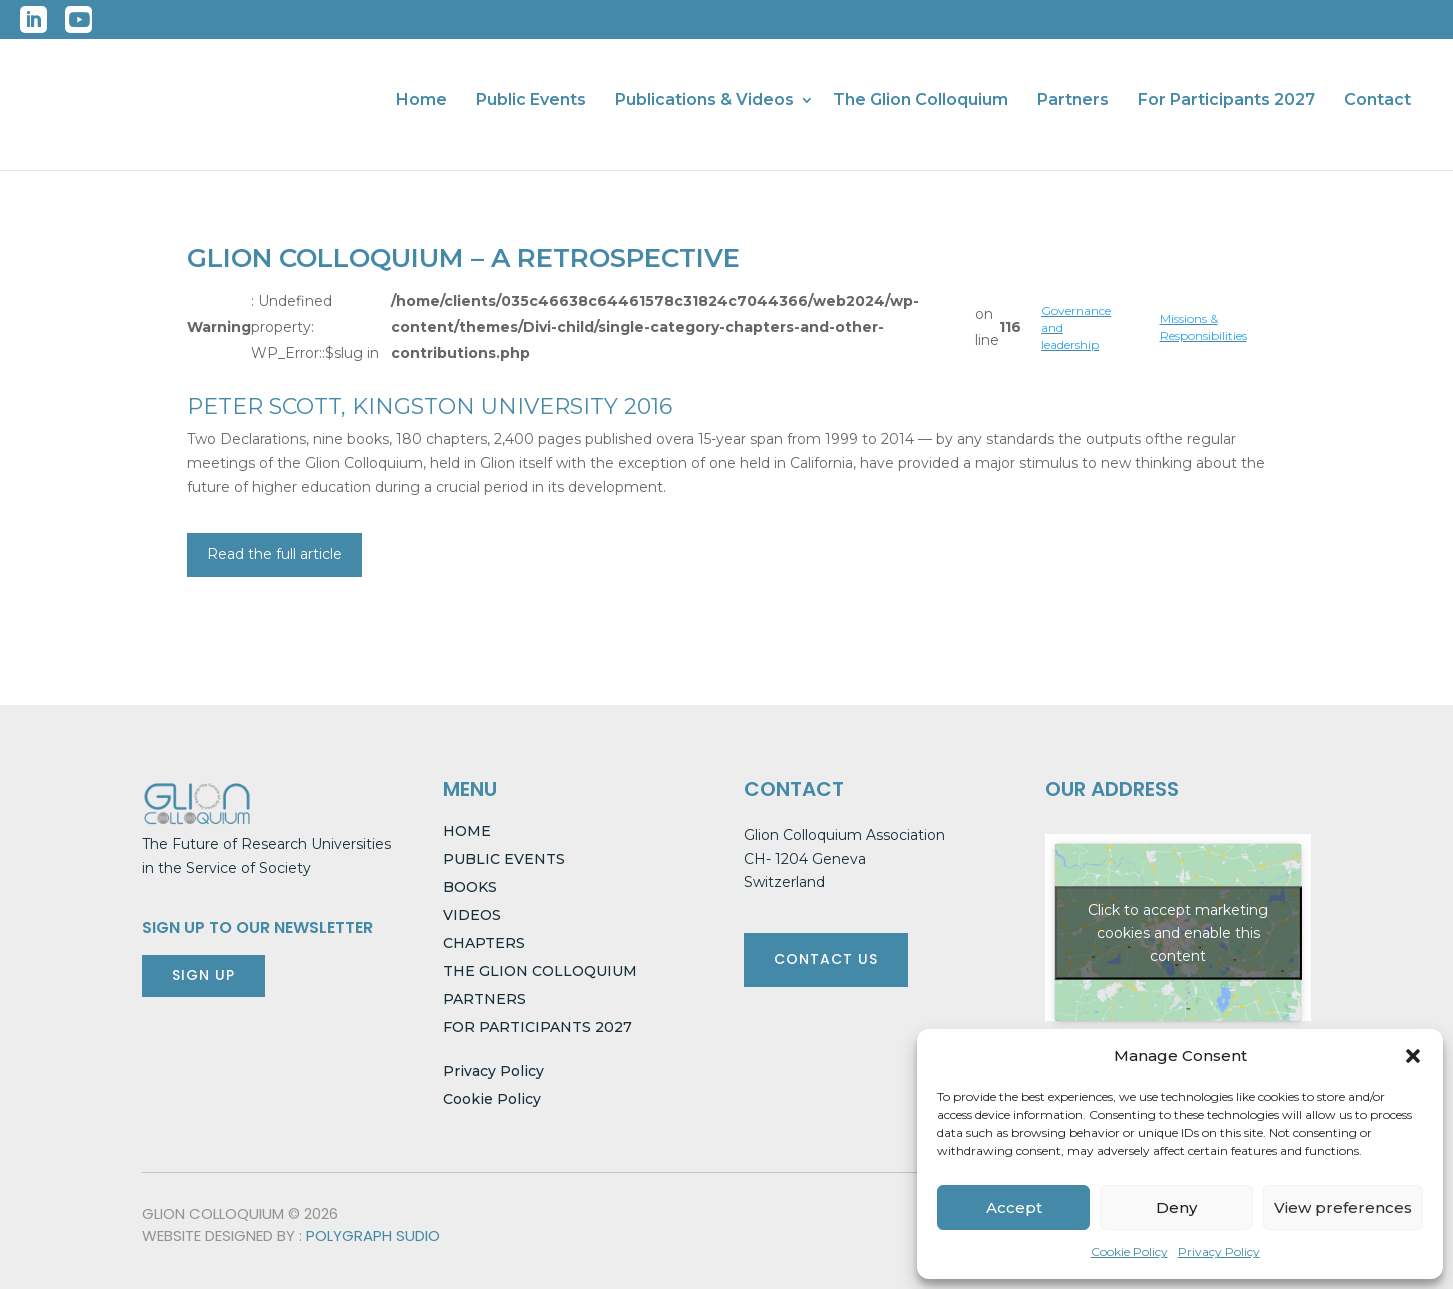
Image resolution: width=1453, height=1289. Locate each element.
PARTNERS (484, 999)
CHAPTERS (484, 943)
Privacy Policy (1219, 1251)
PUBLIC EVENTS (504, 859)
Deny (1176, 1207)
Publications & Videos (704, 101)
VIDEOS (472, 915)
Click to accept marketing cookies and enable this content (1178, 932)
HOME (467, 831)
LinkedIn (33, 19)
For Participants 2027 (1226, 101)
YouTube (78, 19)
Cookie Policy (1129, 1251)
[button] (1413, 1056)
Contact (1377, 101)
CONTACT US (826, 959)
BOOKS (470, 887)
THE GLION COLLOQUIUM (540, 971)
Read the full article (274, 554)
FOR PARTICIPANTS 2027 (537, 1027)
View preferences (1343, 1207)
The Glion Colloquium (920, 101)
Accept (1014, 1207)
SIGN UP (203, 975)
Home (421, 101)
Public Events (531, 101)
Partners (1073, 101)
